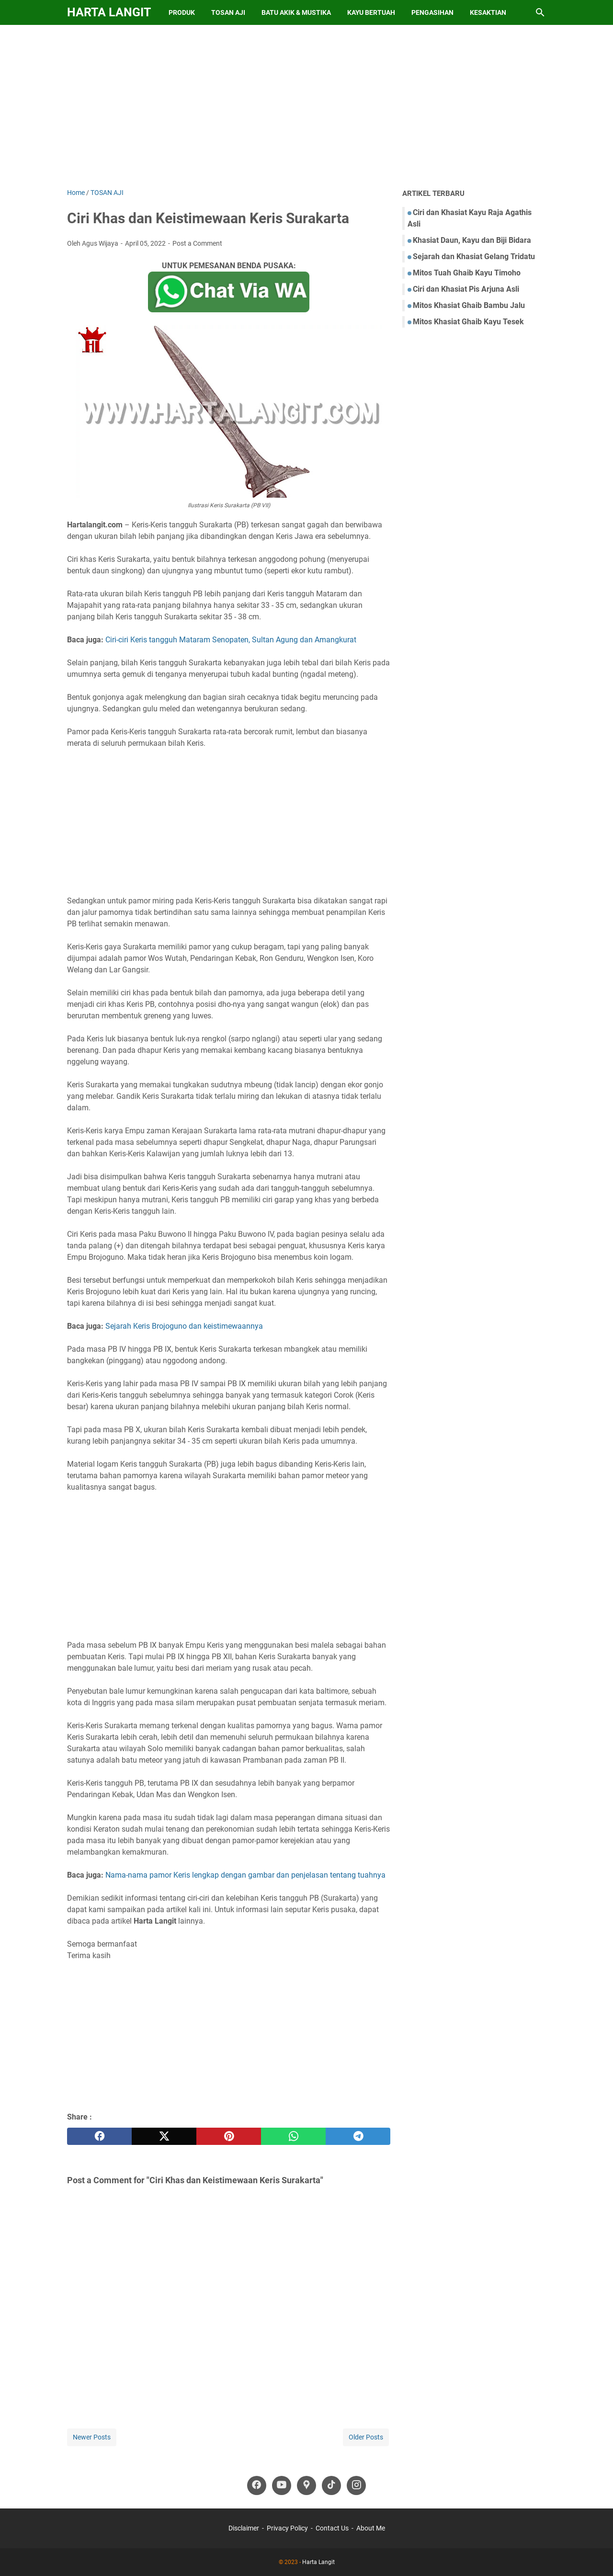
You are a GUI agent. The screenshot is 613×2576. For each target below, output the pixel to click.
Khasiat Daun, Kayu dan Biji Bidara (472, 240)
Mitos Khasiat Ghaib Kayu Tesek (468, 321)
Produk (182, 12)
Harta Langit (109, 12)
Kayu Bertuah (371, 12)
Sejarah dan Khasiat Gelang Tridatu (474, 256)
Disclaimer (243, 2528)
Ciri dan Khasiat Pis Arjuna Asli (466, 289)
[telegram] (358, 2136)
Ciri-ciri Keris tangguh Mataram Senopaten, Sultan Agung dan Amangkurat (230, 639)
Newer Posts (92, 2437)
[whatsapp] (293, 2136)
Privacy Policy (287, 2528)
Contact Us (332, 2528)
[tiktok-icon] (331, 2485)
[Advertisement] (306, 106)
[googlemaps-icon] (306, 2485)
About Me (370, 2528)
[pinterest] (228, 2136)
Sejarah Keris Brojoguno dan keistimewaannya (184, 1326)
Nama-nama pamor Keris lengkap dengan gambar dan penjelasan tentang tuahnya (245, 1875)
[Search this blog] (540, 12)
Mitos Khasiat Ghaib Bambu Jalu (469, 305)
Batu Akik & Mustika (296, 12)
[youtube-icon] (281, 2485)
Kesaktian (488, 12)
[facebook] (99, 2136)
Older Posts (366, 2437)
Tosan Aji (228, 12)
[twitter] (164, 2136)
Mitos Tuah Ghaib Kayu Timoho (467, 272)
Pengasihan (432, 12)
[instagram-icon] (356, 2485)
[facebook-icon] (256, 2485)
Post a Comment (197, 243)
